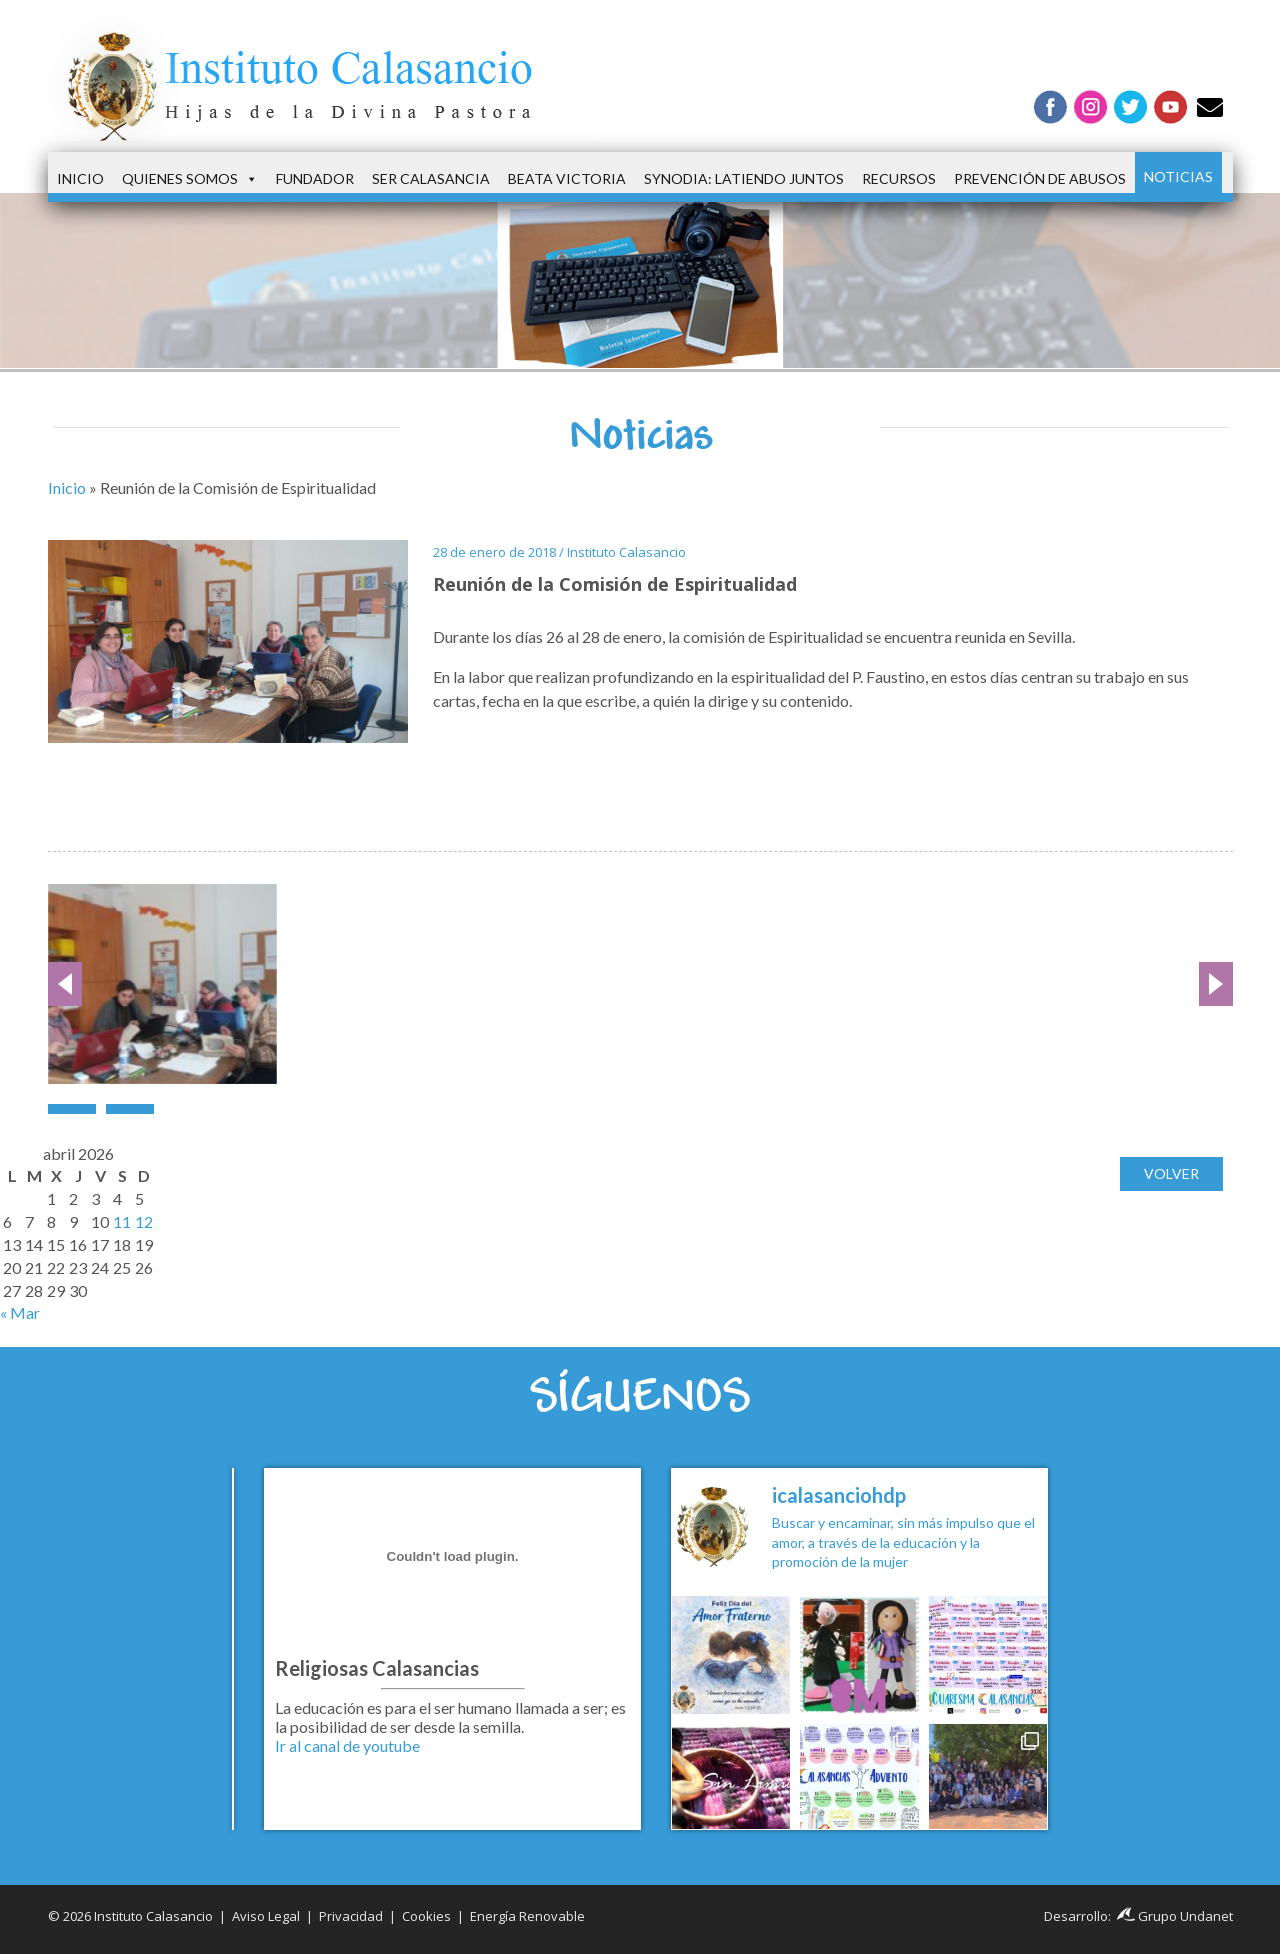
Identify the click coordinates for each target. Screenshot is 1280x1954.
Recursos (899, 178)
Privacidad (351, 1916)
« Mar (20, 1312)
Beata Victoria (567, 178)
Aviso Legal (266, 1916)
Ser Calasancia (431, 178)
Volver (1171, 1173)
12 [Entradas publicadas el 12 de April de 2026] (144, 1221)
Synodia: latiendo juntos (744, 178)
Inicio (80, 178)
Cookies (426, 1916)
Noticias (1178, 176)
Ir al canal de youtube (347, 1745)
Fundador (315, 178)
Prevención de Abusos (1040, 178)
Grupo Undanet (1175, 1916)
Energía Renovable (527, 1916)
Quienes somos (190, 179)
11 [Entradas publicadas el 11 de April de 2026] (122, 1221)
